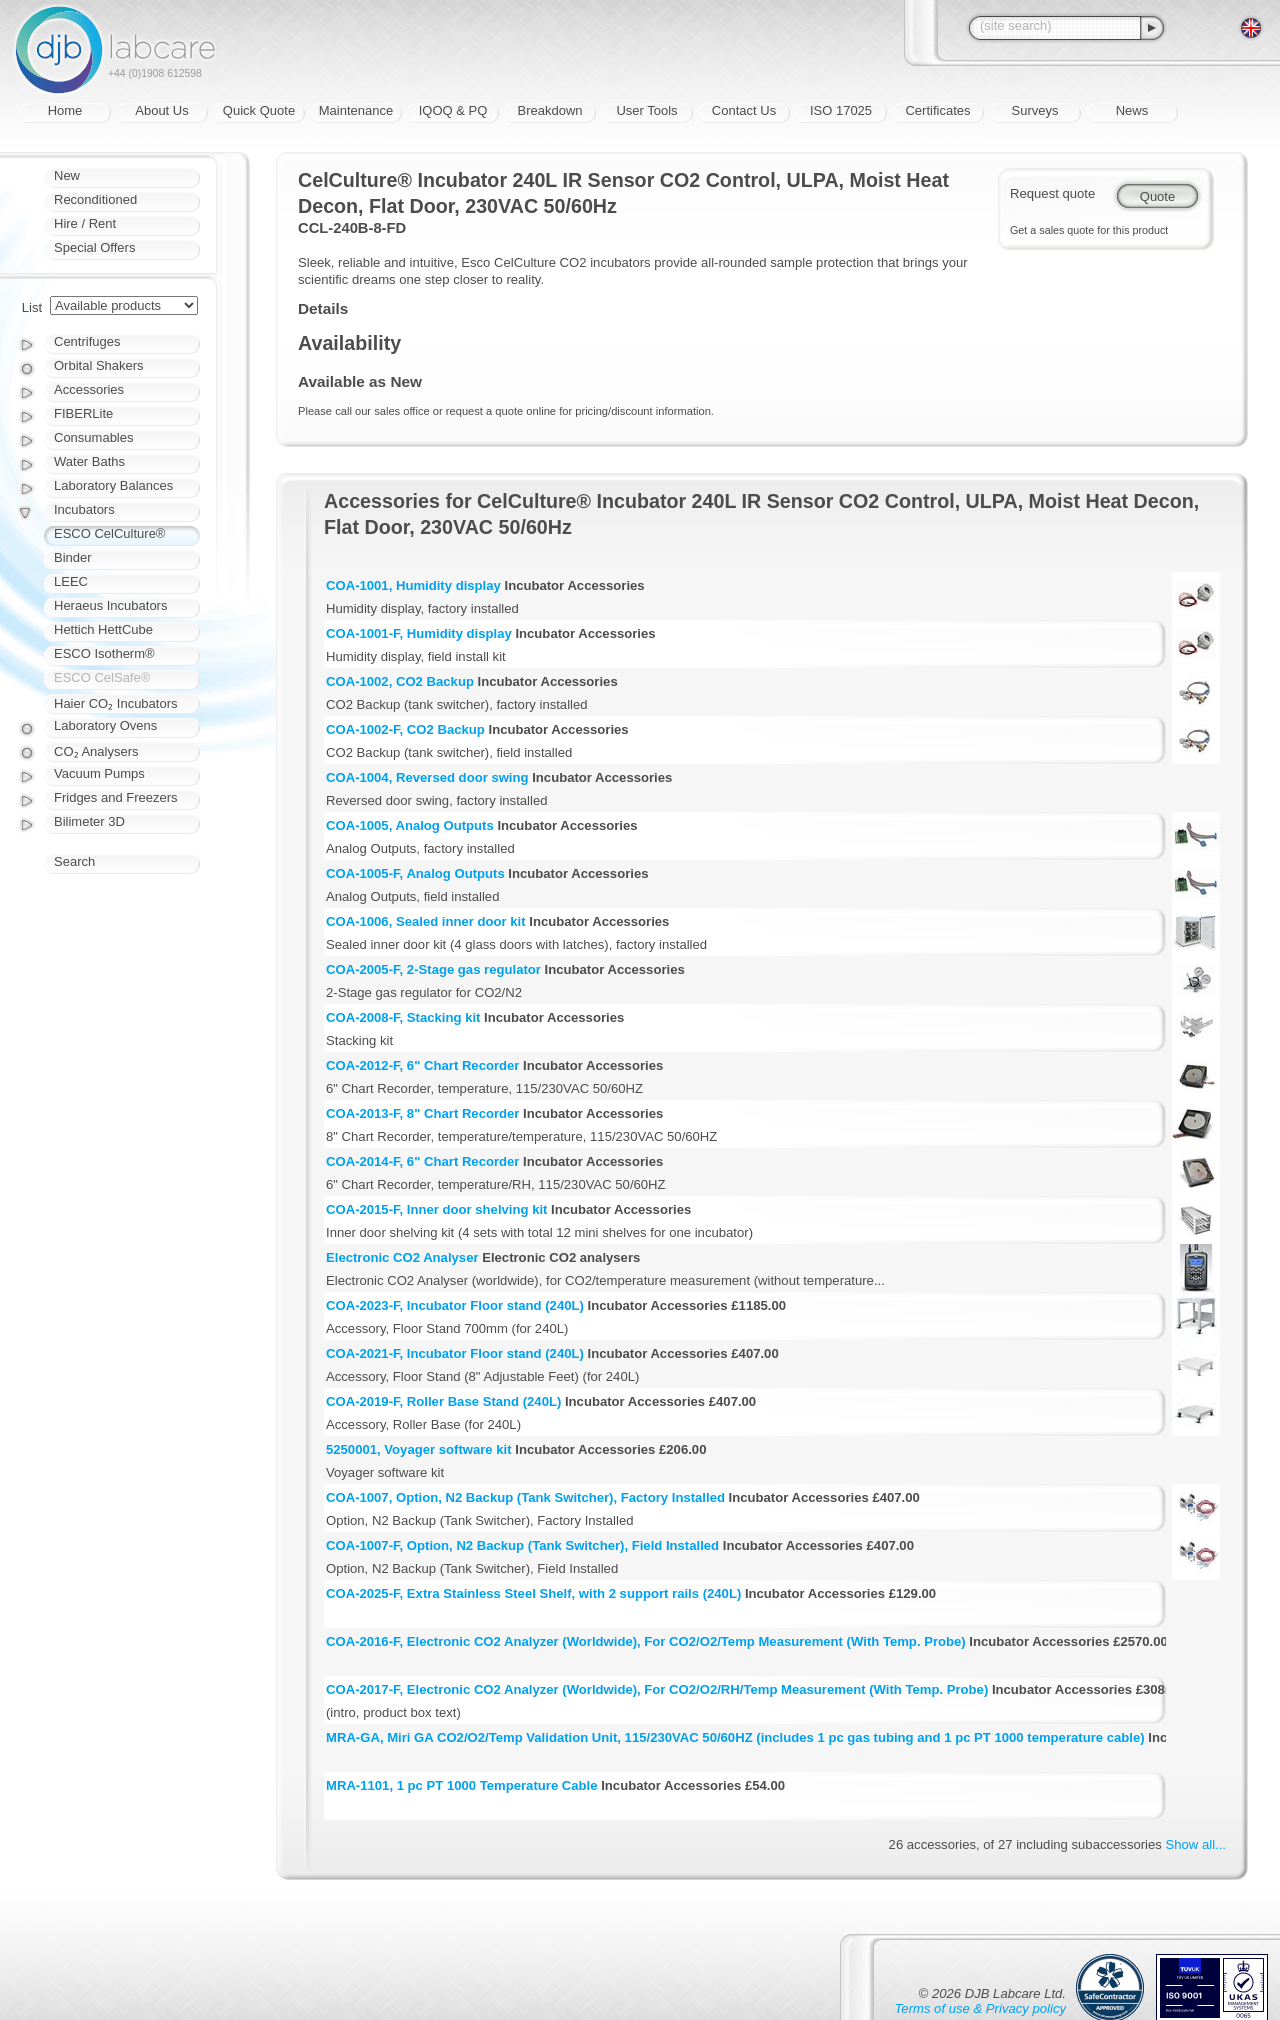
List (32, 307)
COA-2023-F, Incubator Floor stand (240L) (455, 1305)
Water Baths (89, 461)
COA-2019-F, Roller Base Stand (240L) (443, 1401)
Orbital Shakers (99, 365)
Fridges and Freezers (116, 797)
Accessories (89, 389)
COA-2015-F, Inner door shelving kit (436, 1209)
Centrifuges (87, 341)
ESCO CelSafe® (102, 677)
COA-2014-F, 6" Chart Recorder (422, 1161)
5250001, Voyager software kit (419, 1449)
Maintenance (356, 110)
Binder (73, 557)
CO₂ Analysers (96, 751)
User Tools (646, 110)
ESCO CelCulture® (109, 533)
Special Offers (94, 247)
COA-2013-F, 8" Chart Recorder (422, 1113)
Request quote (1052, 193)
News (1132, 110)
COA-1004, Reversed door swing (427, 777)
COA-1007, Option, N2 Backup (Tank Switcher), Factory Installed (525, 1497)
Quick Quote (259, 110)
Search (74, 861)
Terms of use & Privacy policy (980, 2008)
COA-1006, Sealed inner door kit (426, 921)
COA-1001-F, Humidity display (419, 633)
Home (65, 110)
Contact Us (744, 110)
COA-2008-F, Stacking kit (403, 1017)
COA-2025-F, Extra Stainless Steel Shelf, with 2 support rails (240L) (533, 1593)
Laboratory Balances (113, 485)
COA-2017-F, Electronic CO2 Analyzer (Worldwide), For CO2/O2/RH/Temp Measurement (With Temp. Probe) (657, 1689)
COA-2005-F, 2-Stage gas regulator (433, 969)
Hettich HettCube (103, 629)
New (67, 175)
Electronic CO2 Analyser (402, 1257)
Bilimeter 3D (89, 821)
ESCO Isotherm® (104, 653)
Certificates (937, 110)
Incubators (84, 509)
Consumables (94, 437)
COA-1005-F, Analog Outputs (415, 873)
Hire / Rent (85, 223)
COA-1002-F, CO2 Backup (405, 729)
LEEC (71, 581)
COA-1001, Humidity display (413, 585)
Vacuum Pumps (99, 773)
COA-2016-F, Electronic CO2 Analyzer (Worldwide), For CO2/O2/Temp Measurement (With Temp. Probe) (646, 1641)
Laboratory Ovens (105, 725)
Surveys (1035, 110)
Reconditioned (95, 199)
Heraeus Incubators (110, 605)
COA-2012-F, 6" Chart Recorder (422, 1065)
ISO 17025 (841, 110)
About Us (161, 110)
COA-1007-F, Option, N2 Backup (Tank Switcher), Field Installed (522, 1545)
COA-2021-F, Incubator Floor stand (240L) (455, 1353)
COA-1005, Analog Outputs (410, 825)
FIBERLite (83, 413)
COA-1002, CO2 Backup (400, 681)
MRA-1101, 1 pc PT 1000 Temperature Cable (462, 1785)
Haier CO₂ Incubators (116, 703)
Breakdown (549, 110)
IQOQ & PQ (453, 110)
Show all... (1196, 1844)
